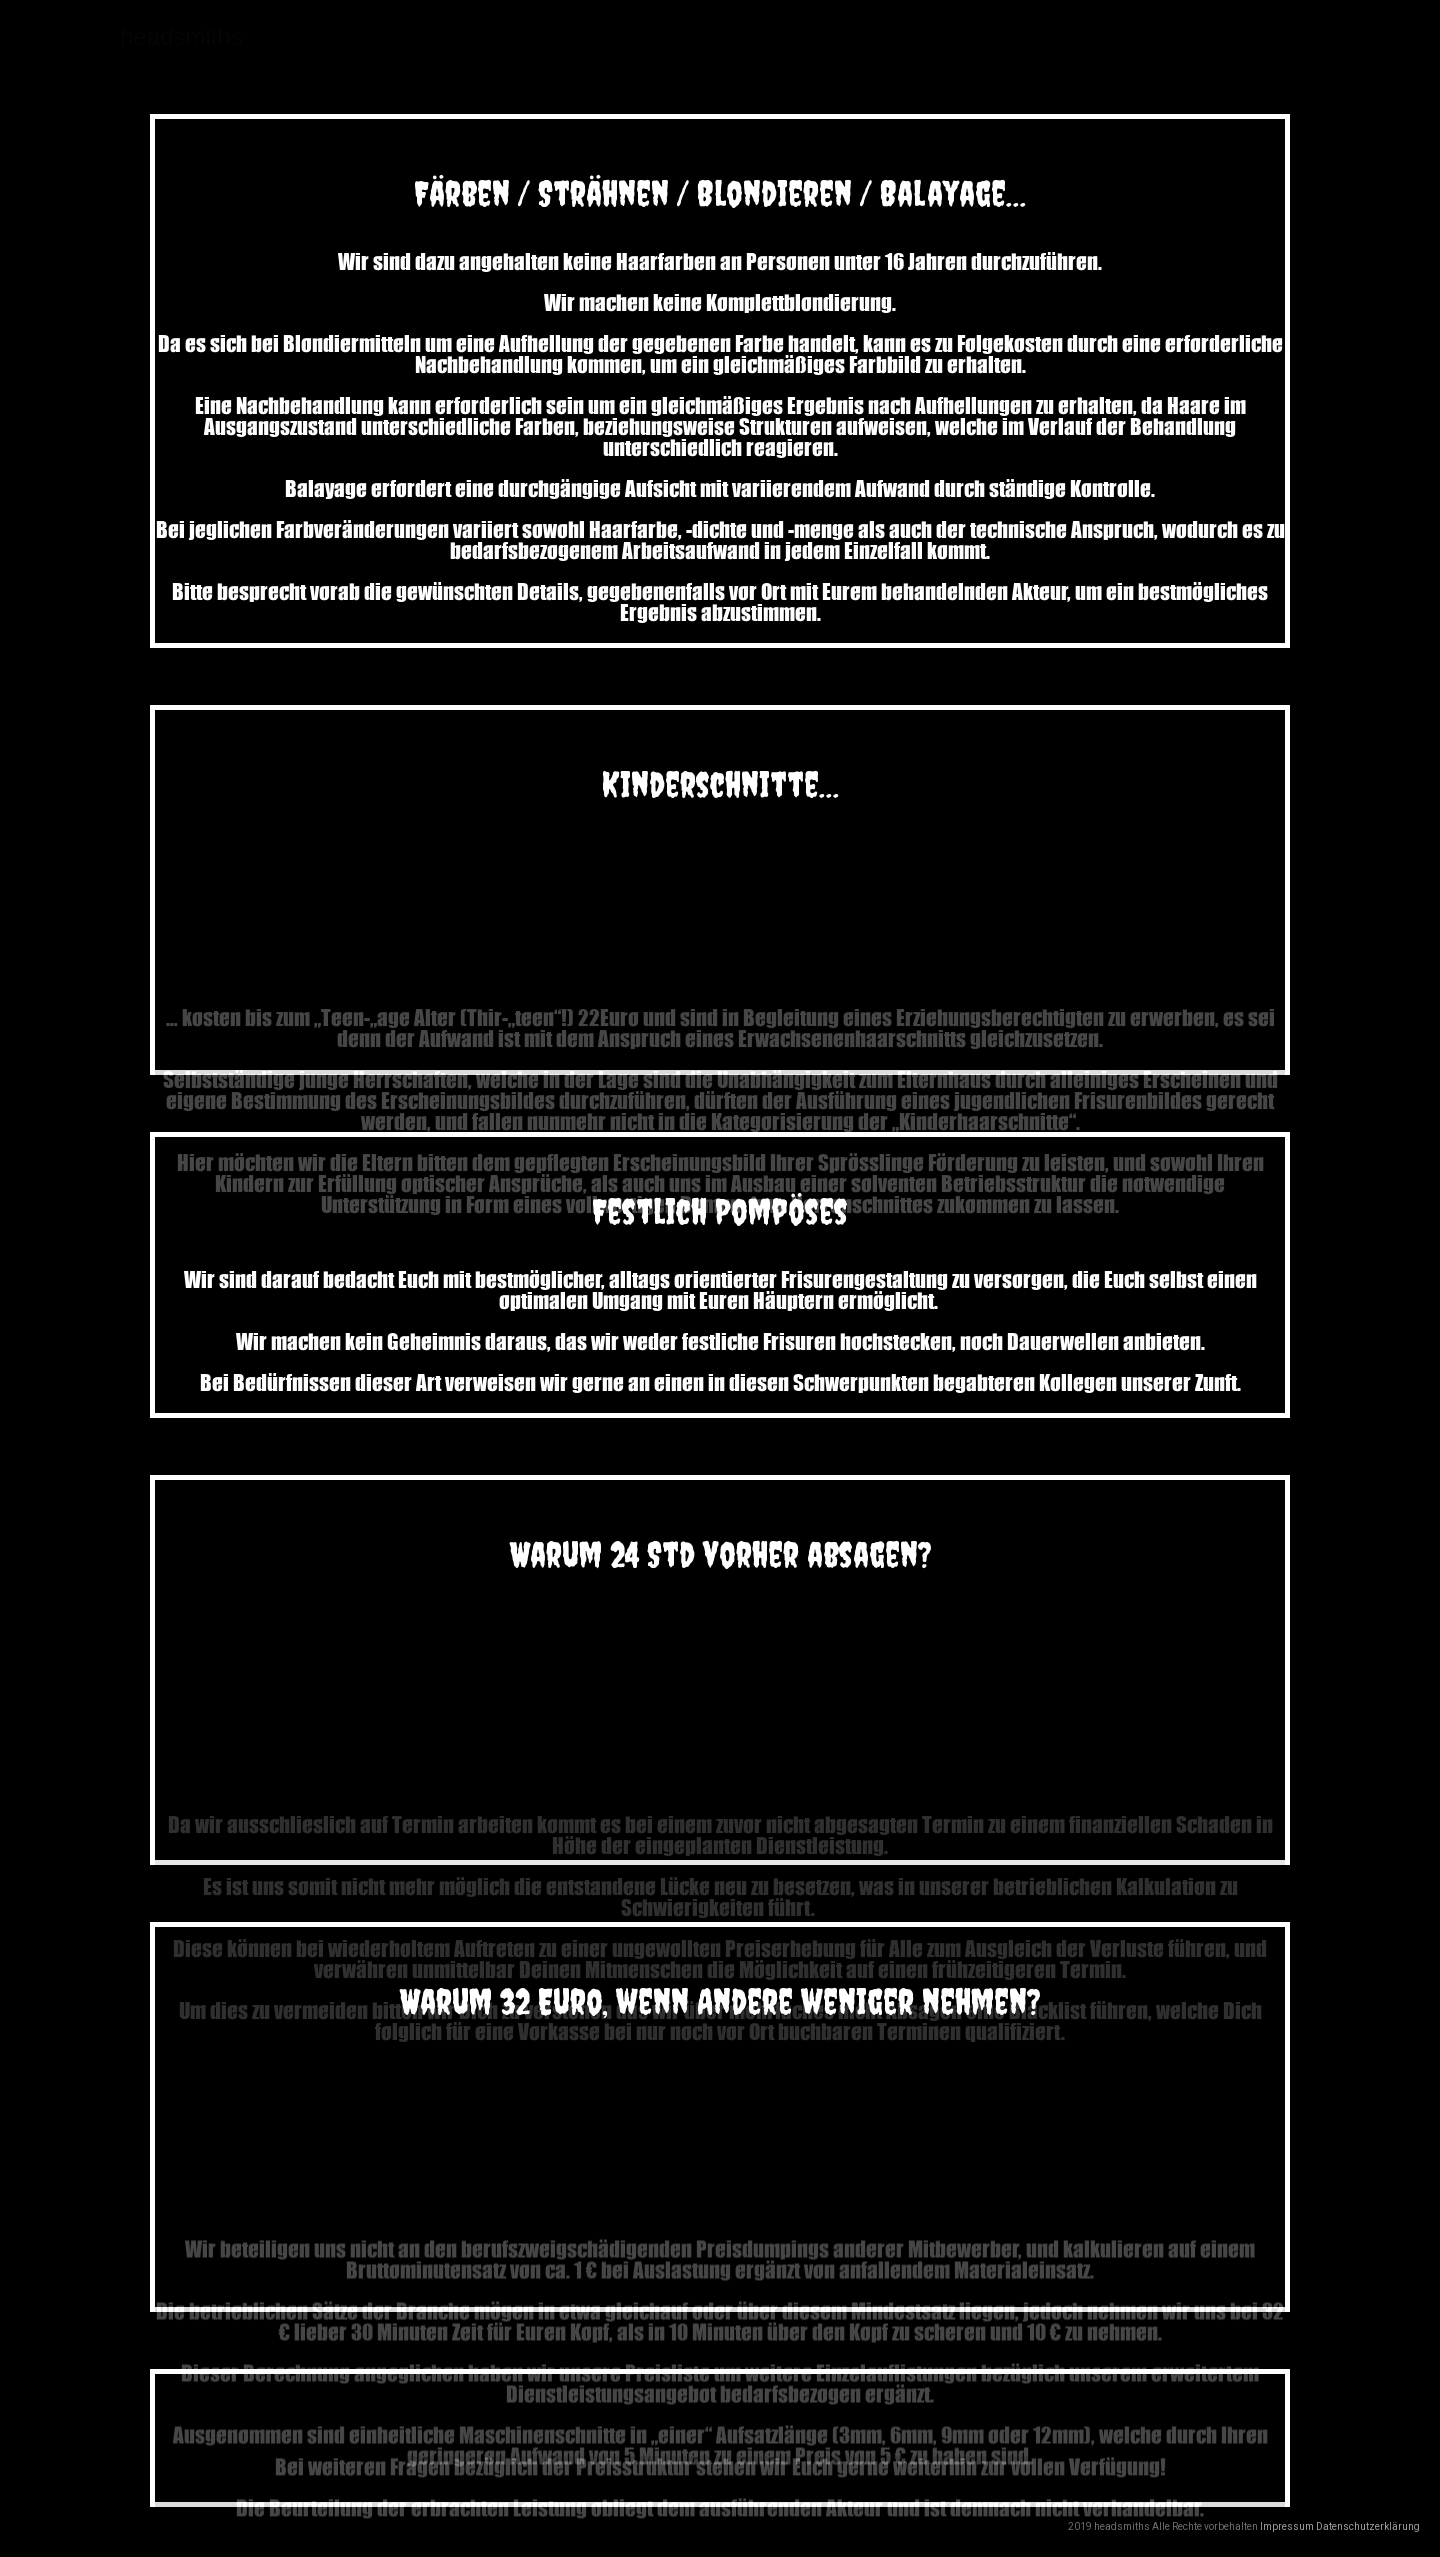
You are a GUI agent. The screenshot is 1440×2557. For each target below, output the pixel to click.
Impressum (1288, 2526)
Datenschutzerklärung (1368, 2526)
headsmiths (181, 36)
